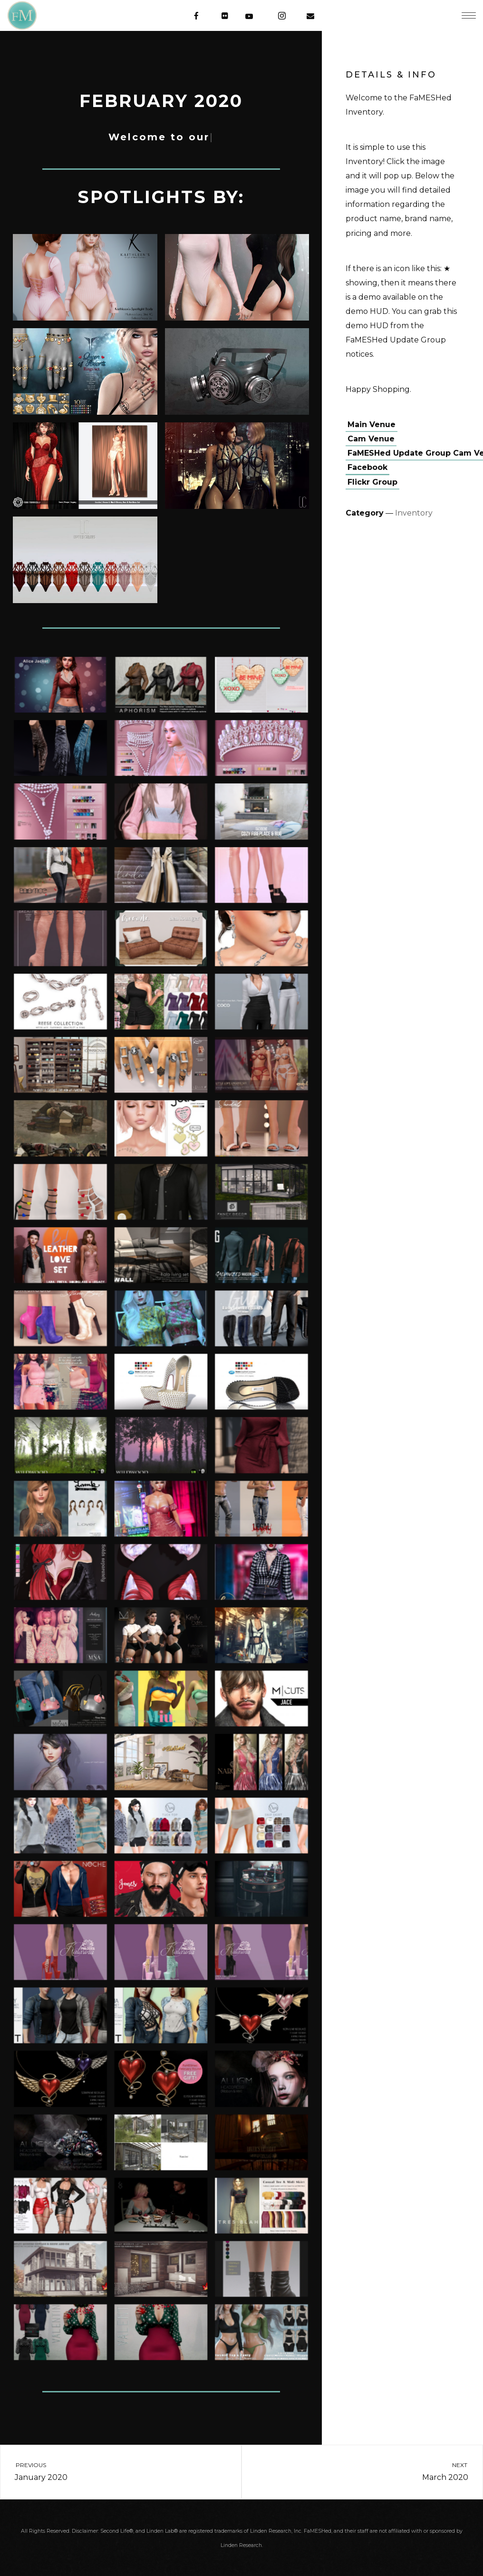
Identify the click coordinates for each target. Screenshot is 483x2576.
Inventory (414, 512)
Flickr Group (372, 482)
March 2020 (371, 2470)
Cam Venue (371, 438)
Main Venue (372, 424)
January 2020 (112, 2470)
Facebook (367, 467)
